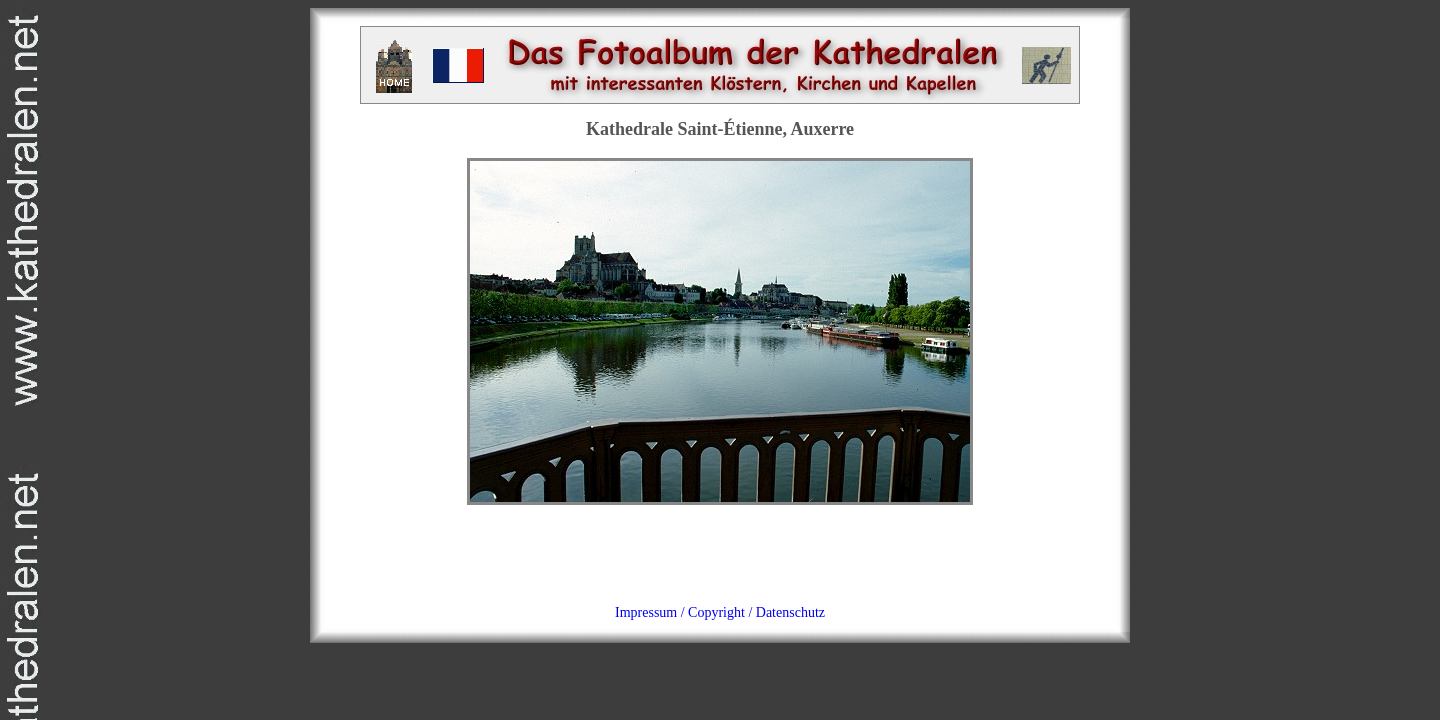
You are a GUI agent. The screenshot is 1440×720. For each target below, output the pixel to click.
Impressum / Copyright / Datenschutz (720, 612)
